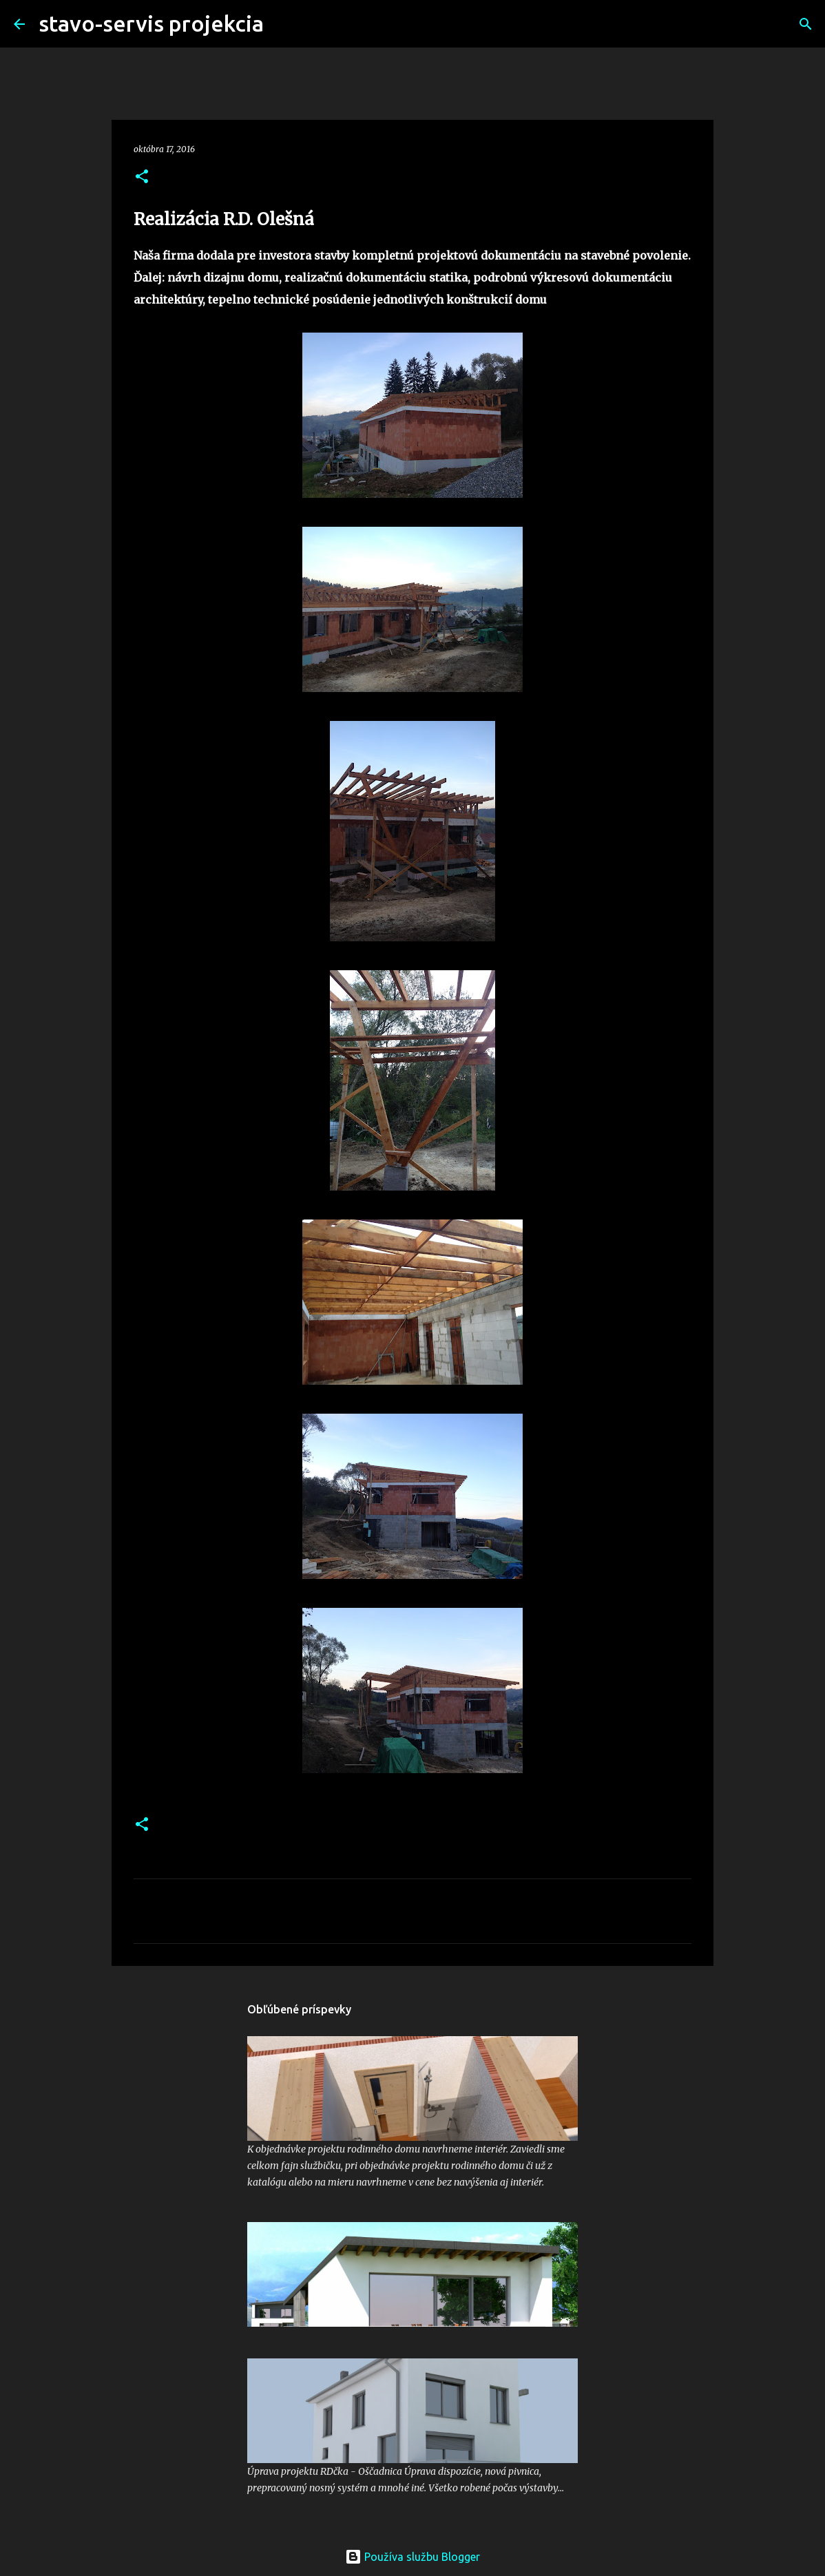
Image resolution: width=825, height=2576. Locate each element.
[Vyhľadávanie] (283, 24)
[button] (142, 177)
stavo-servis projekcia (151, 23)
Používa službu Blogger (412, 2557)
